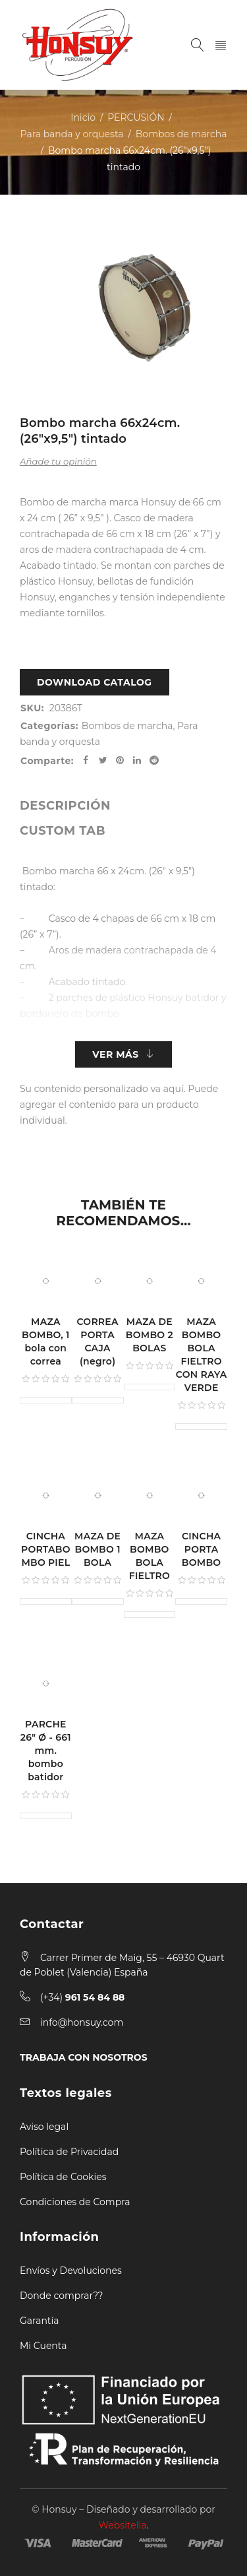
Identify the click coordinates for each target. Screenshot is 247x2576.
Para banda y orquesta (72, 134)
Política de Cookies (63, 2177)
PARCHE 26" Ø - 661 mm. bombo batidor (45, 1750)
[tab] (65, 805)
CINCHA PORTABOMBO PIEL (45, 1549)
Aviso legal (44, 2127)
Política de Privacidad (69, 2152)
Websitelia (123, 2525)
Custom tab (62, 830)
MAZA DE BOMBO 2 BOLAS (149, 1335)
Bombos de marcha (181, 134)
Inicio (83, 117)
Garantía (39, 2321)
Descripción (65, 805)
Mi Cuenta (43, 2346)
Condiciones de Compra (75, 2202)
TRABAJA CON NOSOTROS (84, 2057)
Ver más (115, 1054)
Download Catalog (94, 682)
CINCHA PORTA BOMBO (201, 1549)
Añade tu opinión (58, 461)
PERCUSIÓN (135, 117)
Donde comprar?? (61, 2296)
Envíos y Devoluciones (71, 2270)
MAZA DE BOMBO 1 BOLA (97, 1549)
